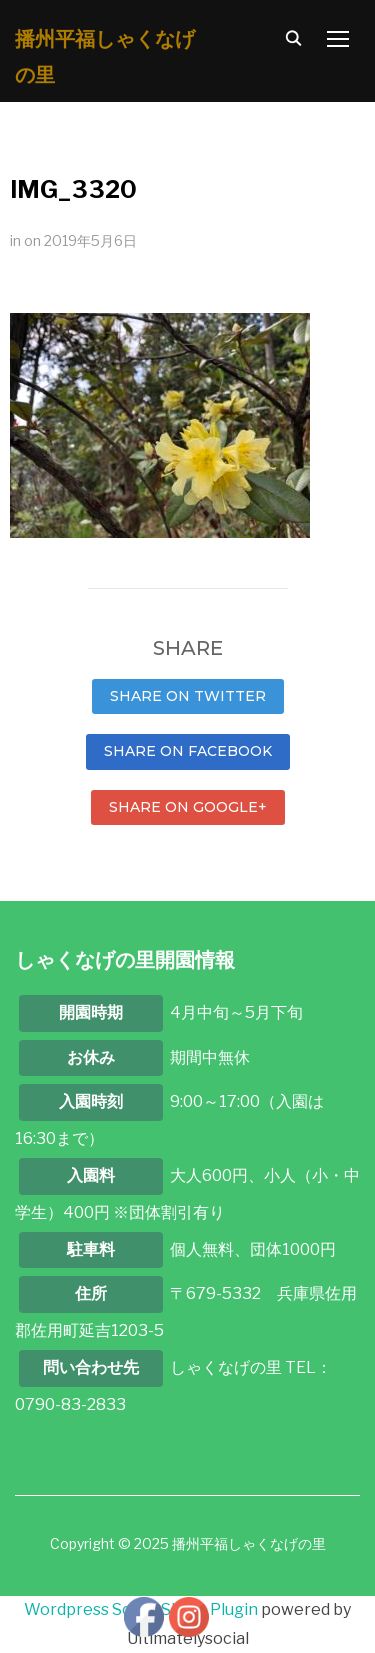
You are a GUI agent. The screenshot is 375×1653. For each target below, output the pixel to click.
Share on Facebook (188, 751)
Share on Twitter (188, 696)
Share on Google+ (188, 807)
